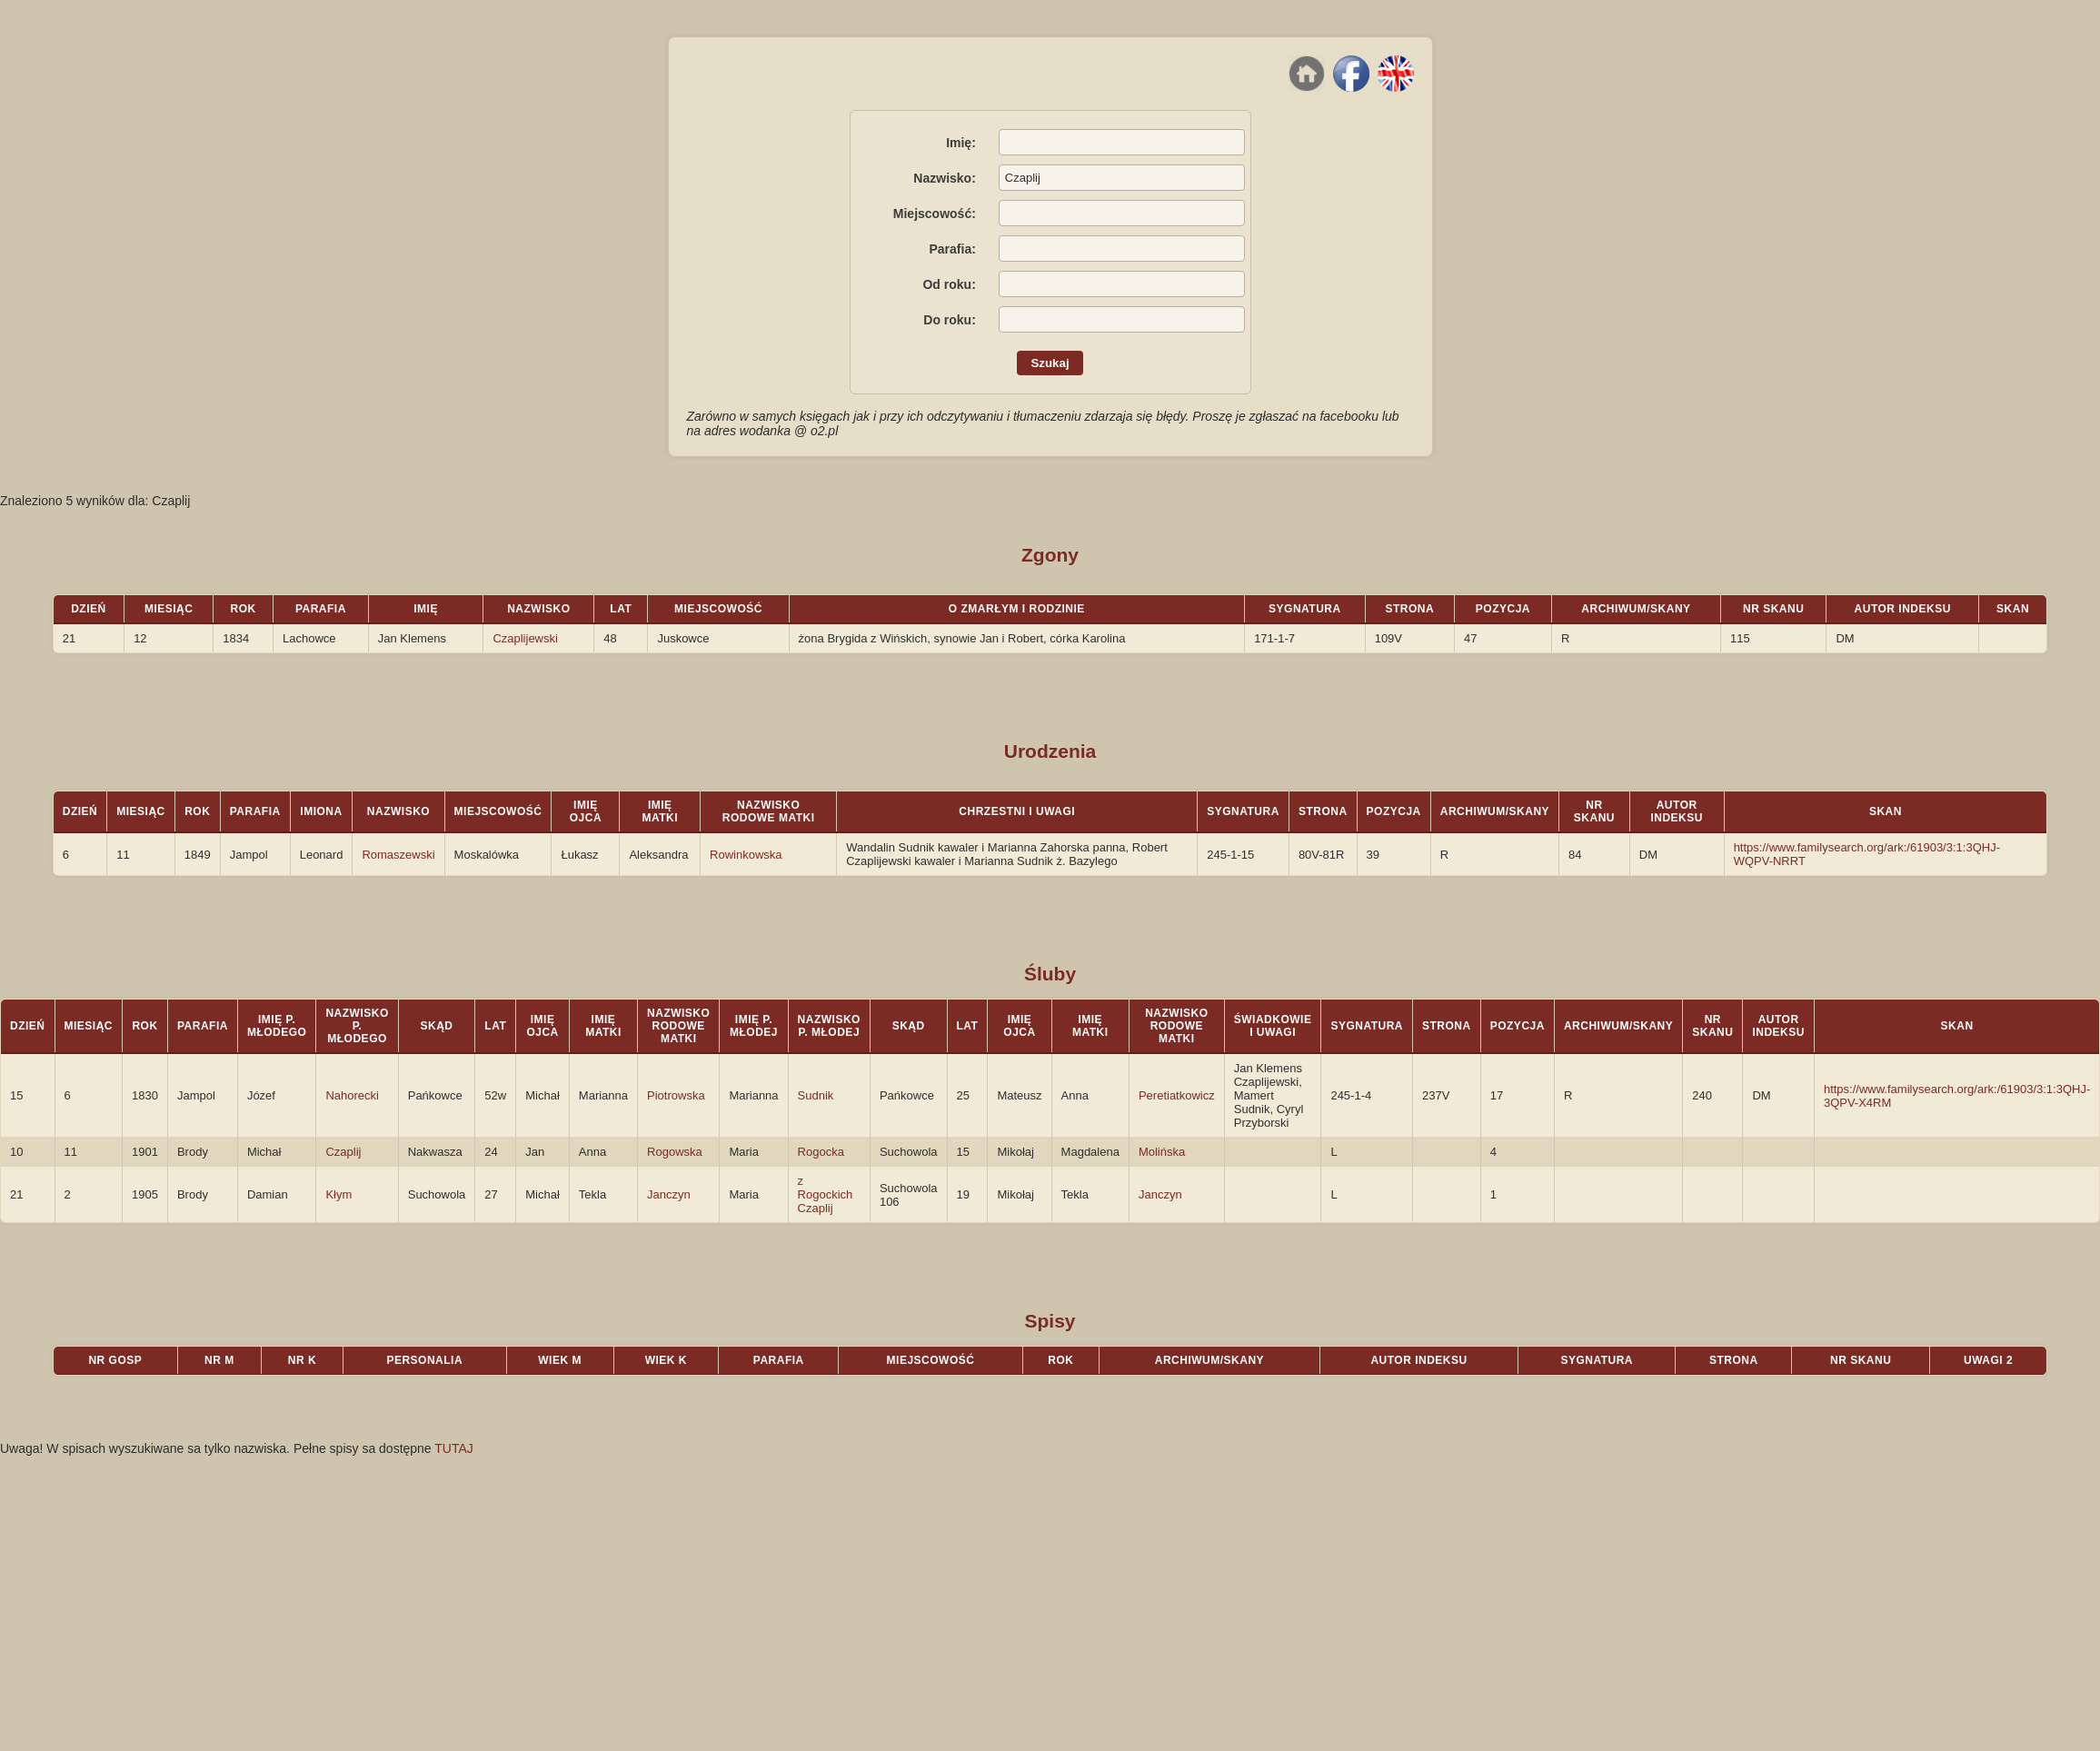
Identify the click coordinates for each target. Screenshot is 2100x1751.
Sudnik (816, 1095)
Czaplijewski (525, 638)
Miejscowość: (934, 213)
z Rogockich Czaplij (825, 1194)
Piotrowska (676, 1095)
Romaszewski (398, 854)
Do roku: (949, 320)
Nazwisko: (944, 178)
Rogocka (821, 1152)
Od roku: (948, 284)
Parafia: (952, 249)
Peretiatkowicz (1177, 1095)
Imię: (961, 142)
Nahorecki (352, 1095)
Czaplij (343, 1152)
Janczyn (669, 1194)
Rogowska (674, 1152)
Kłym (338, 1194)
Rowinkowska (745, 854)
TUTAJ (453, 1448)
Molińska (1162, 1152)
